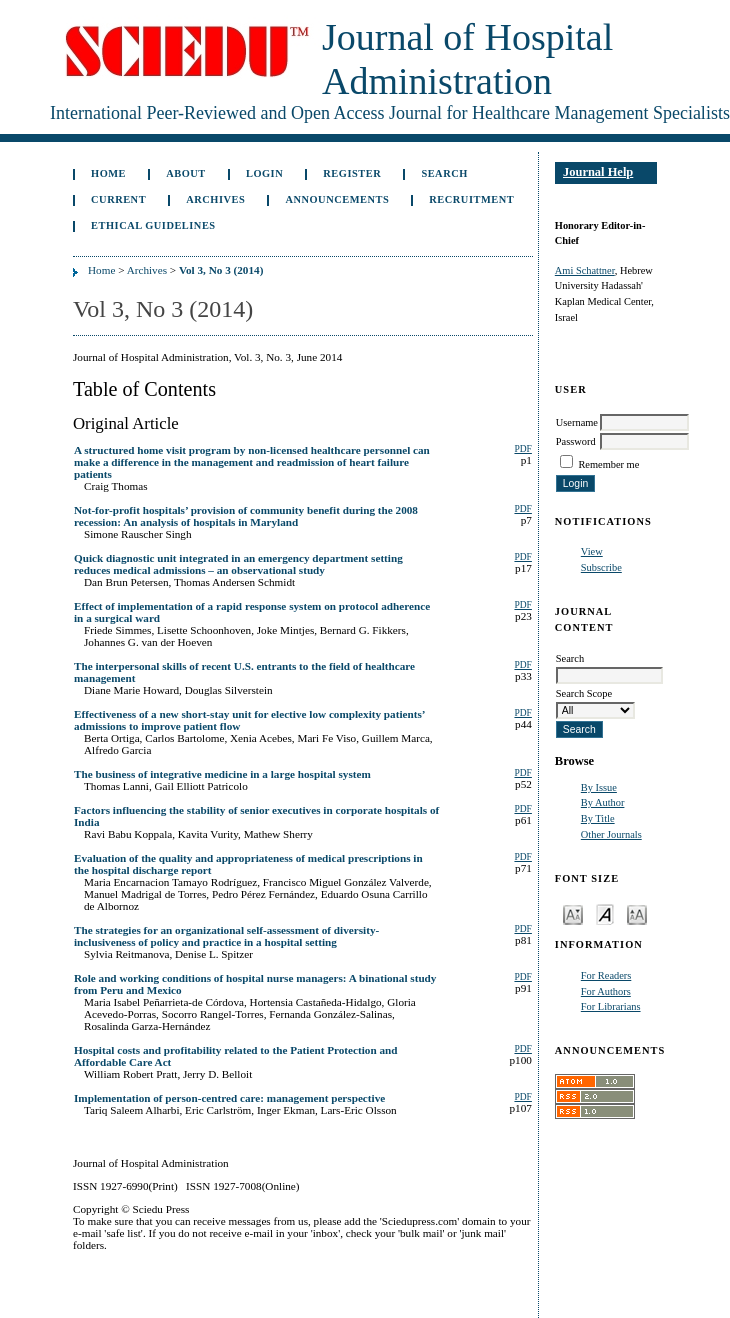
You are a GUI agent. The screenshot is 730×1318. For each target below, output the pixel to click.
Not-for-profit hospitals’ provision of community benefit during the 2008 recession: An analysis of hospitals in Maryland (246, 516)
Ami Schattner (585, 270)
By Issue (599, 787)
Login (264, 173)
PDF (522, 449)
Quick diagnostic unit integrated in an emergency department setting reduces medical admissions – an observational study (238, 564)
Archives (215, 199)
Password (576, 441)
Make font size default (605, 913)
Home (108, 173)
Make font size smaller (573, 913)
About (186, 173)
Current (118, 199)
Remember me (608, 464)
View (592, 551)
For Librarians (611, 1006)
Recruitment (471, 199)
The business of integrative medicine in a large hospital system (222, 774)
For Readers (606, 975)
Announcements (337, 199)
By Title (598, 818)
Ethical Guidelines (153, 225)
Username (577, 422)
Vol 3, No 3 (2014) (221, 270)
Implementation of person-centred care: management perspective (229, 1098)
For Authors (606, 991)
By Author (603, 802)
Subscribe (601, 567)
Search (444, 173)
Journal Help (598, 172)
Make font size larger (637, 913)
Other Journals (611, 834)
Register (352, 173)
